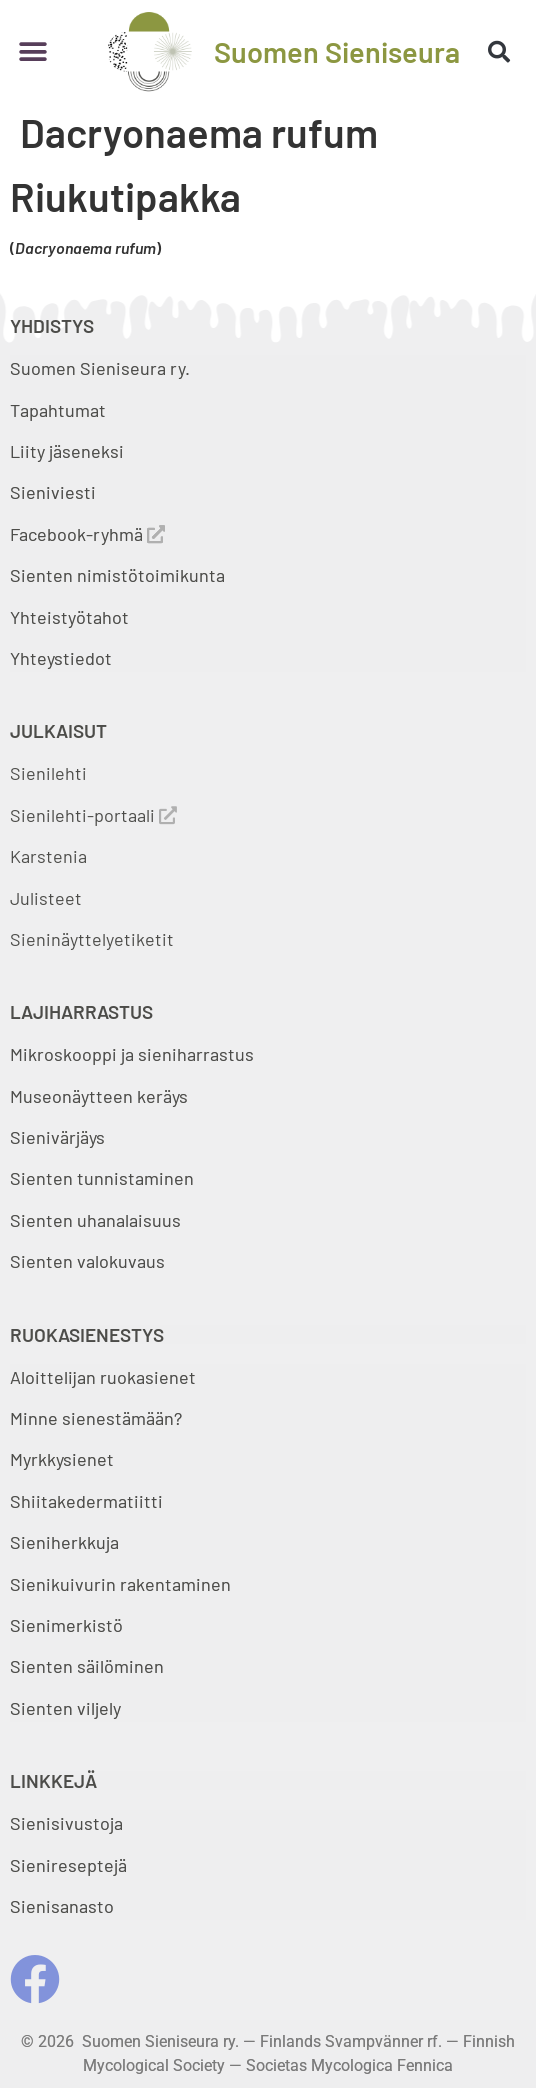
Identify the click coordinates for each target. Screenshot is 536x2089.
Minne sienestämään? (96, 1418)
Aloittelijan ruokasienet (103, 1377)
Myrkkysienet (62, 1459)
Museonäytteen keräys (99, 1096)
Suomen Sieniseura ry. (100, 368)
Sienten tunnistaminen (102, 1178)
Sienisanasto (62, 1906)
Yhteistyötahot (69, 617)
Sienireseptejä (68, 1865)
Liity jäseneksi (67, 451)
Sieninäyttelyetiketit (92, 939)
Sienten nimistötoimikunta (117, 575)
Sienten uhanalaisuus (95, 1220)
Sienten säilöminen (87, 1666)
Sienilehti (48, 773)
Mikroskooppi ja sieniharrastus (132, 1054)
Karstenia (48, 856)
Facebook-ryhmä (87, 534)
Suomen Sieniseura (337, 51)
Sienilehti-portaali (93, 815)
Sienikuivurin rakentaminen (120, 1584)
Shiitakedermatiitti (86, 1501)
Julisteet (46, 898)
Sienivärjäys (57, 1137)
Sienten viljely (65, 1708)
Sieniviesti (55, 492)
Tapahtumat (58, 410)
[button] (32, 51)
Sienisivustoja (66, 1823)
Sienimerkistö (66, 1625)
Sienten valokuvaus (87, 1261)
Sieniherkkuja (64, 1542)
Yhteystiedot (61, 658)
